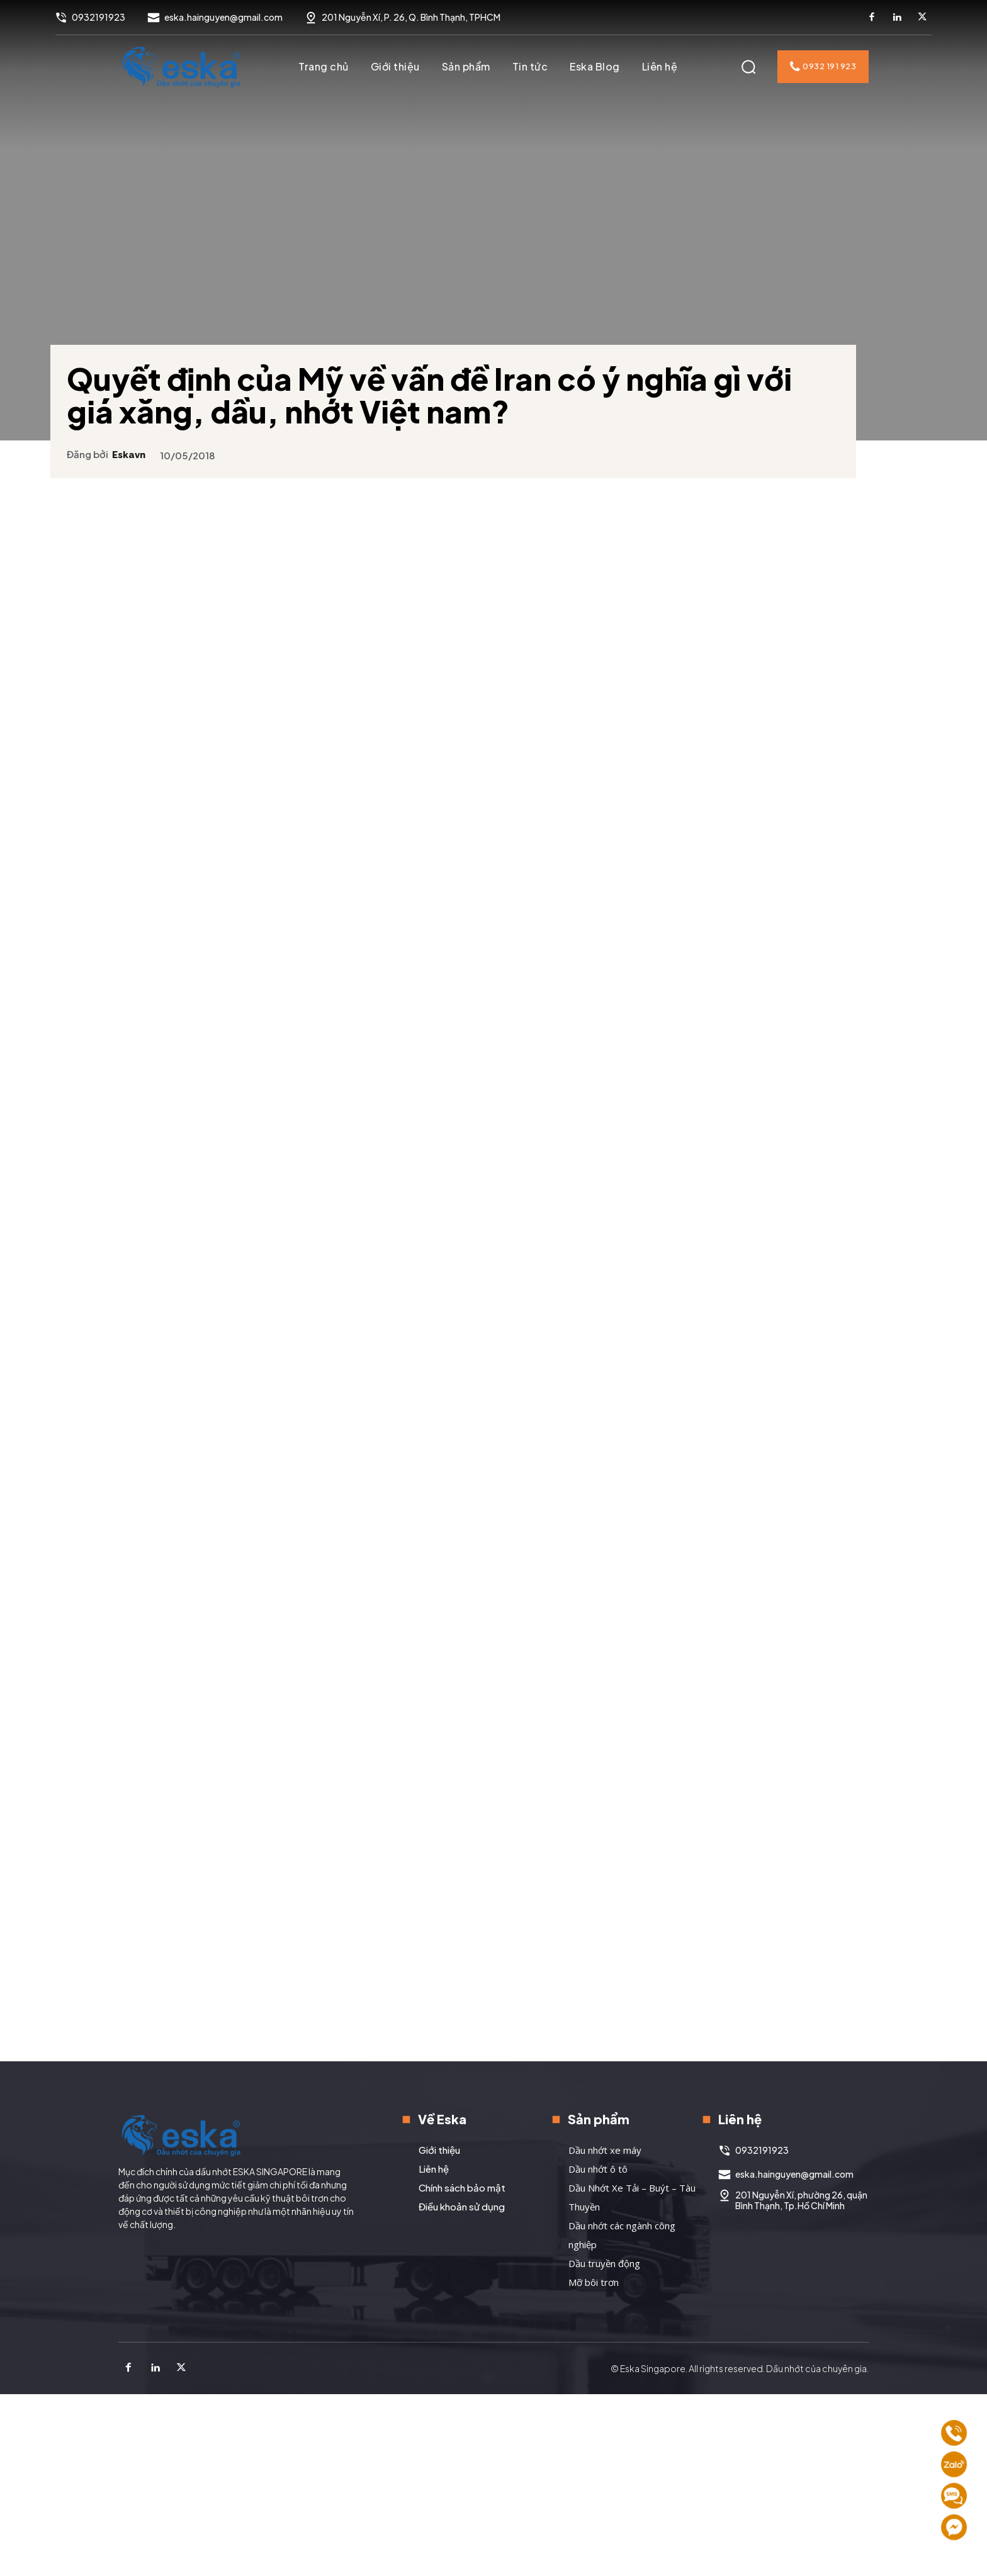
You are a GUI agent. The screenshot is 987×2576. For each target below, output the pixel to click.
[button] (748, 66)
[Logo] (181, 66)
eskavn (144, 435)
